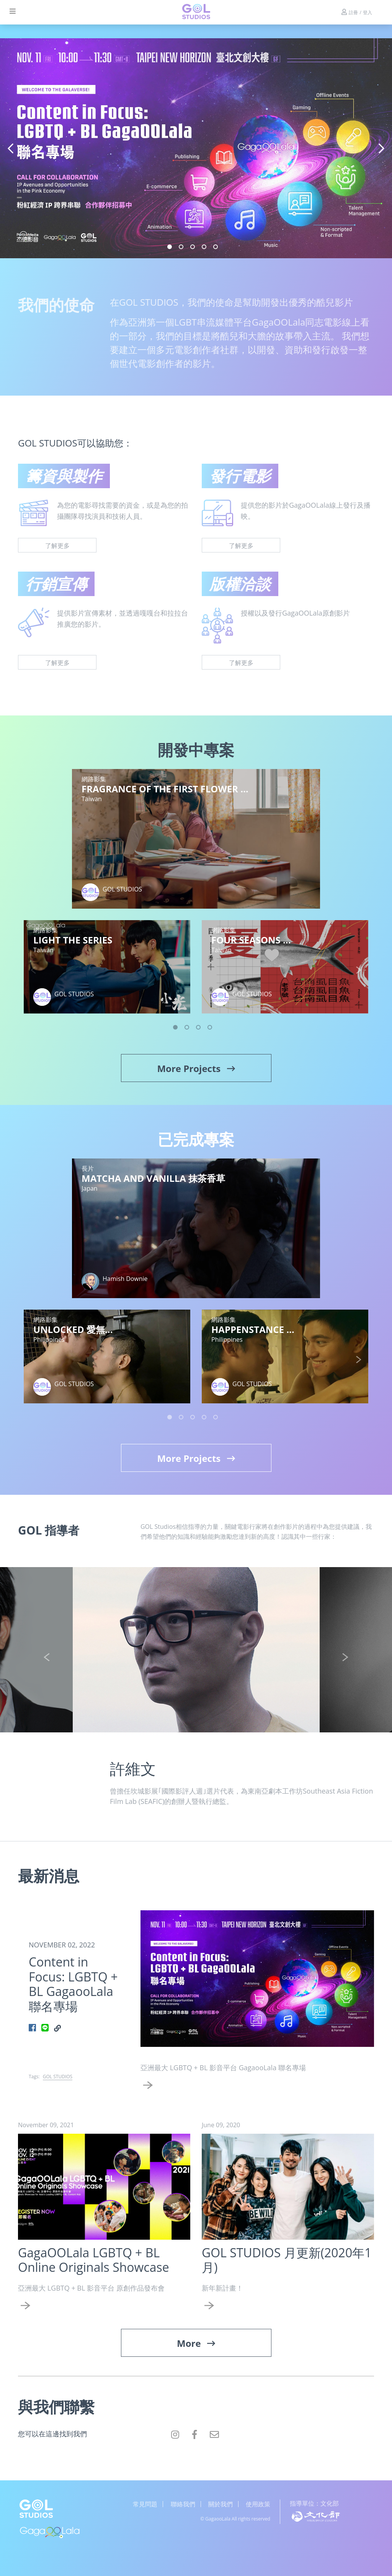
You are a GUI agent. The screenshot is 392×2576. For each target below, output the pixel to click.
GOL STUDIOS (57, 2076)
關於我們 (220, 2504)
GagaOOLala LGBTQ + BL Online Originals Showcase (93, 2259)
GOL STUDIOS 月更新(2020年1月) (287, 2259)
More (196, 2343)
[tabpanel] (196, 148)
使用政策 (258, 2504)
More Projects (196, 1068)
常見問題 (145, 2504)
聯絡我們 (183, 2504)
